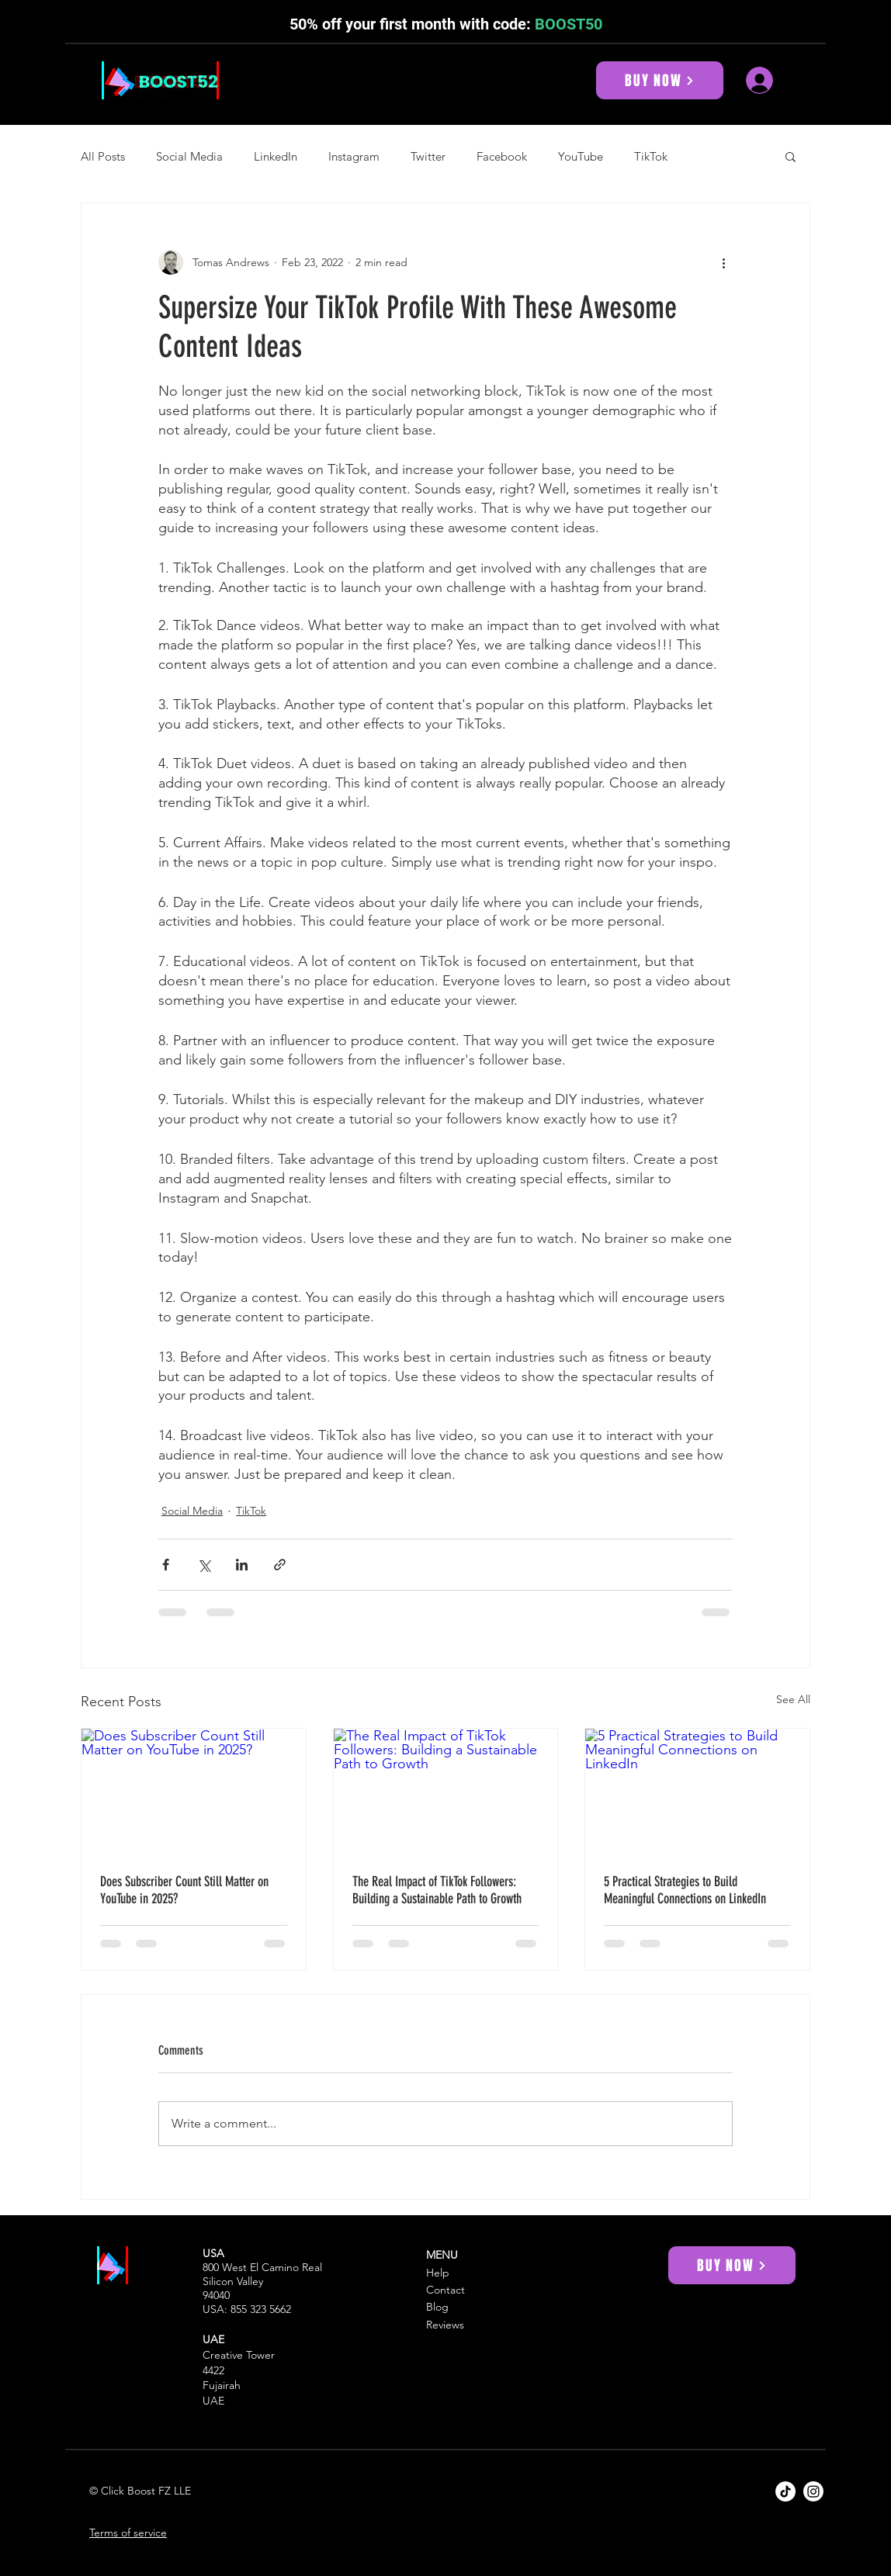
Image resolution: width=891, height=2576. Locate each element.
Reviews (445, 2325)
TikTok (650, 156)
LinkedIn (275, 156)
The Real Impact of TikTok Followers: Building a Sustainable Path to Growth (437, 1890)
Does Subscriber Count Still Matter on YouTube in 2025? (184, 1890)
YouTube (580, 156)
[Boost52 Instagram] (813, 2491)
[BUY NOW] (659, 80)
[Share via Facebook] (165, 1564)
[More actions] (723, 262)
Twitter (428, 156)
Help (437, 2273)
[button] (790, 156)
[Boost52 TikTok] (785, 2491)
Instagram (354, 156)
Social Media (189, 156)
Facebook (502, 156)
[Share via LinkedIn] (241, 1564)
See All (793, 1699)
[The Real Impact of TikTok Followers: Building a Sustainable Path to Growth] (446, 1791)
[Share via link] (279, 1564)
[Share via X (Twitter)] (203, 1564)
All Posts (103, 156)
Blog (437, 2307)
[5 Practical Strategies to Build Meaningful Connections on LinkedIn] (697, 1791)
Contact (445, 2290)
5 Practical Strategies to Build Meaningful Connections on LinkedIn (685, 1890)
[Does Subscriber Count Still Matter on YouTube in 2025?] (193, 1791)
